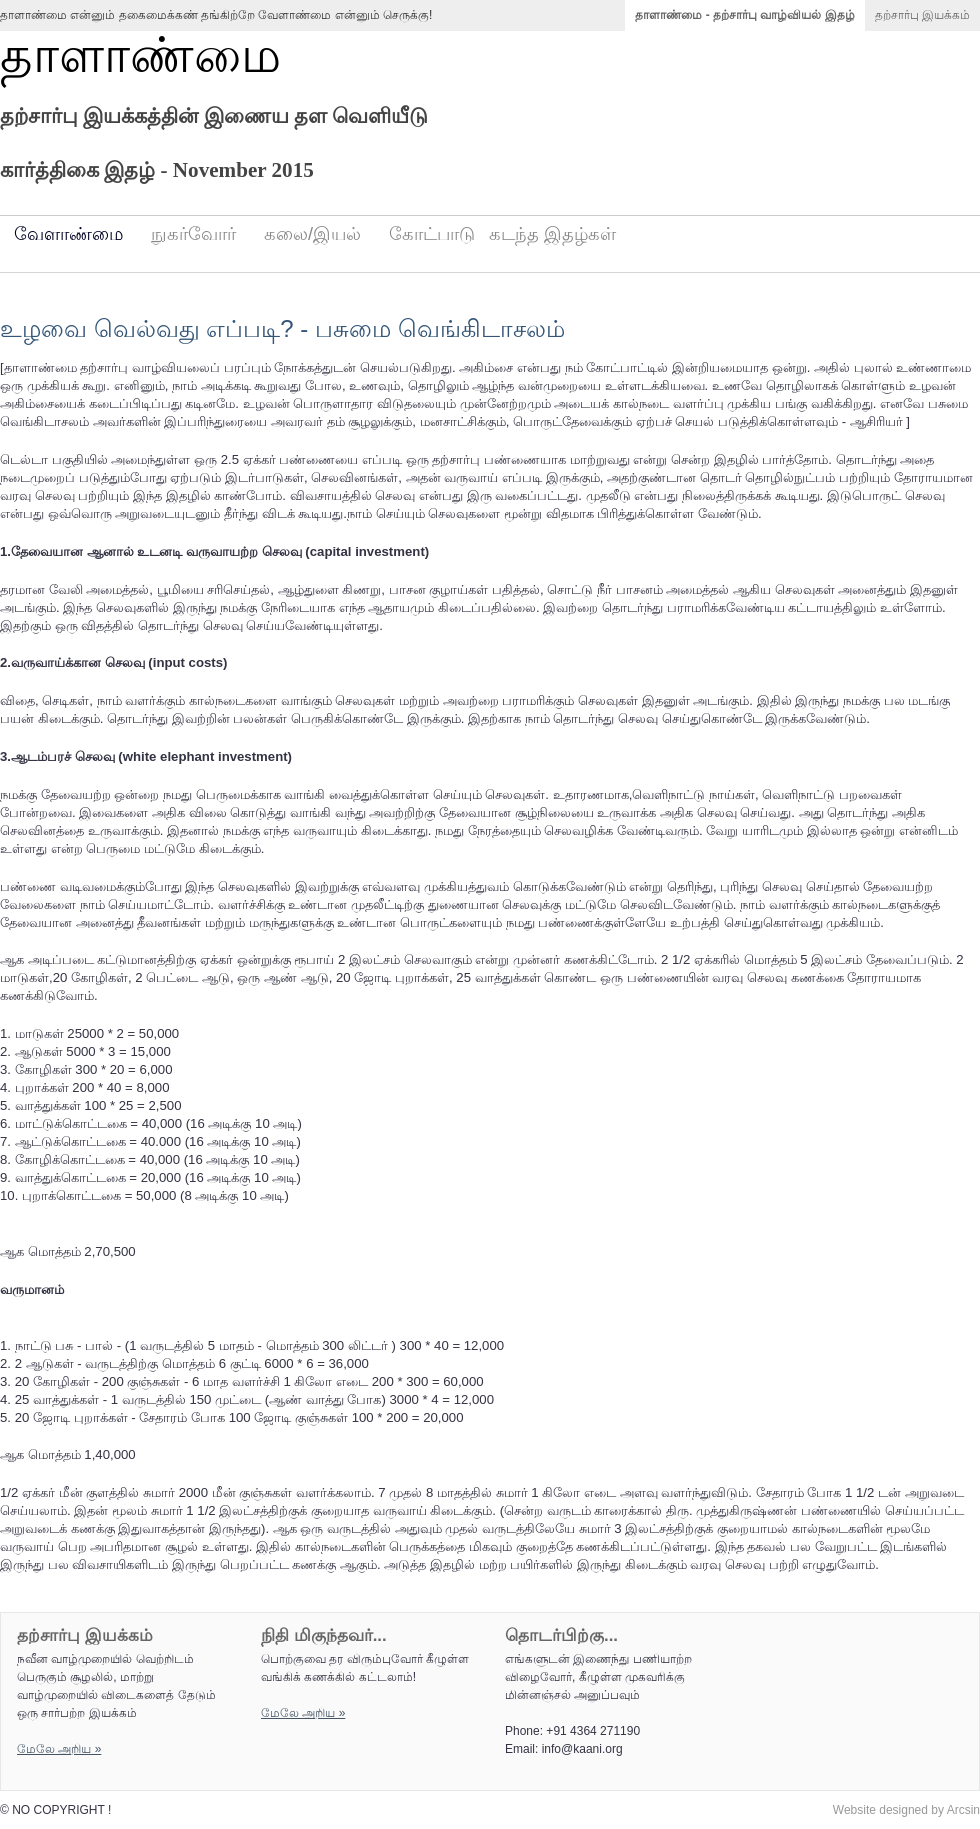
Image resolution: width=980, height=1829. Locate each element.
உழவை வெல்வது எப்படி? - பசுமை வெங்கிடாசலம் (282, 328)
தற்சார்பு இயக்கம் (922, 15)
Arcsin (963, 1810)
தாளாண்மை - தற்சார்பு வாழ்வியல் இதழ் (744, 15)
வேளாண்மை (68, 234)
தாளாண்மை (140, 55)
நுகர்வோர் (193, 234)
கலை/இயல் (312, 234)
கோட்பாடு (432, 234)
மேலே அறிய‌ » (59, 1749)
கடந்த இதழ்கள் (552, 234)
